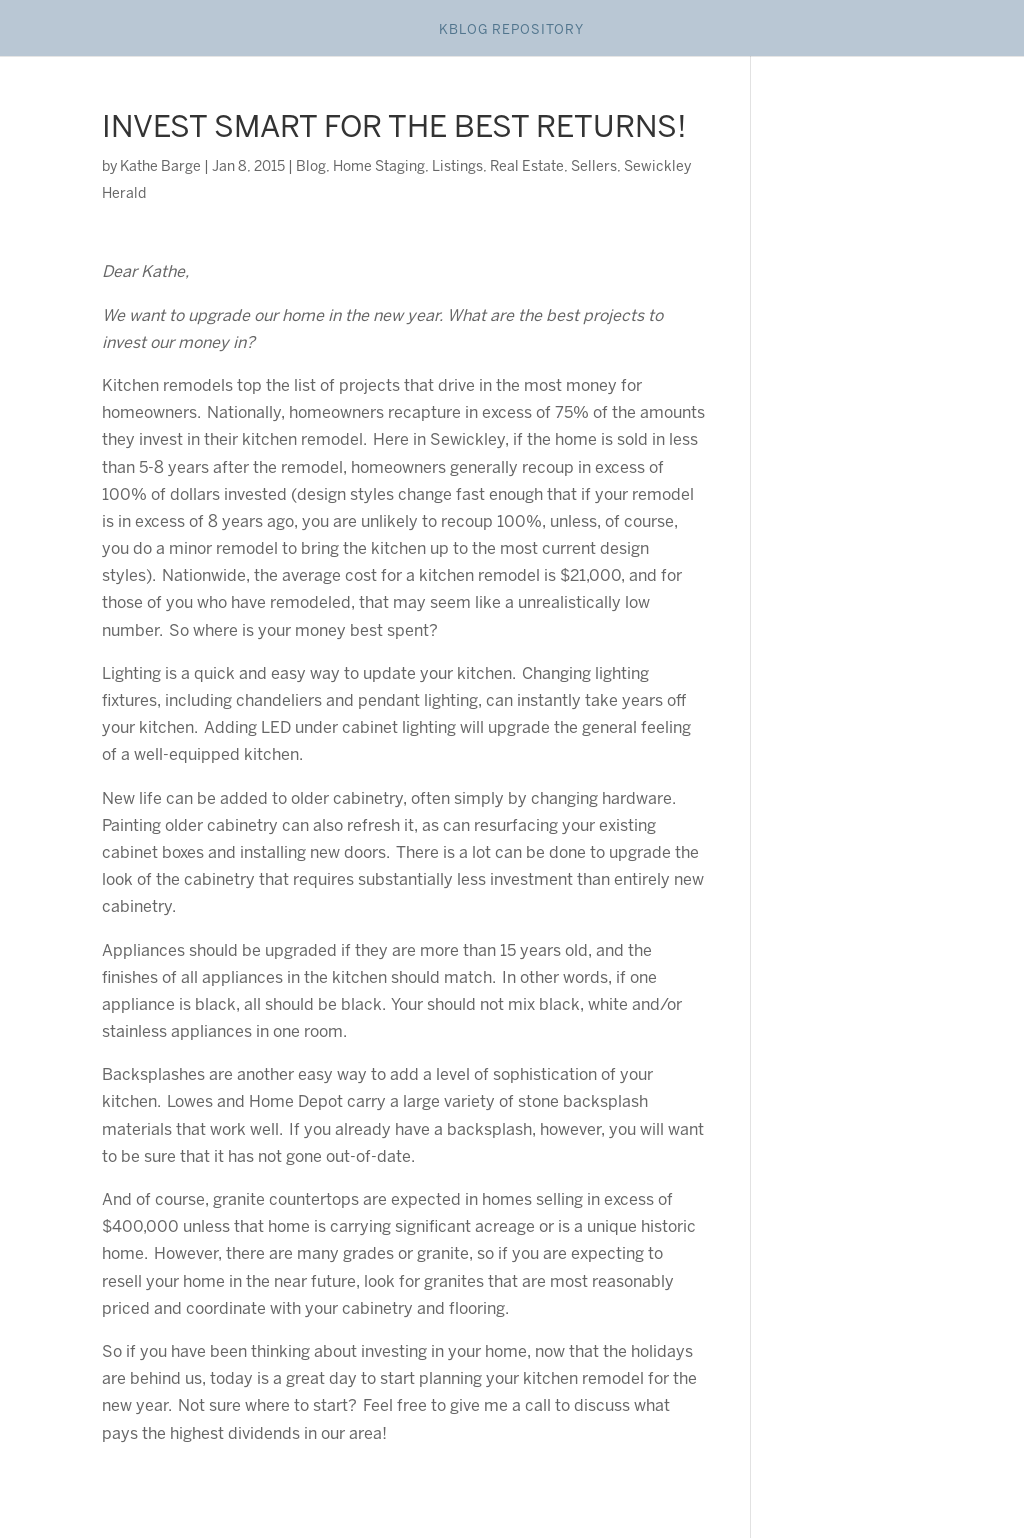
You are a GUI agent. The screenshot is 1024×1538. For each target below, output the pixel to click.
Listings (457, 167)
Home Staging (379, 167)
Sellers (594, 167)
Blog (311, 167)
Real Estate (527, 167)
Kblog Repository (511, 30)
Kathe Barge (160, 167)
